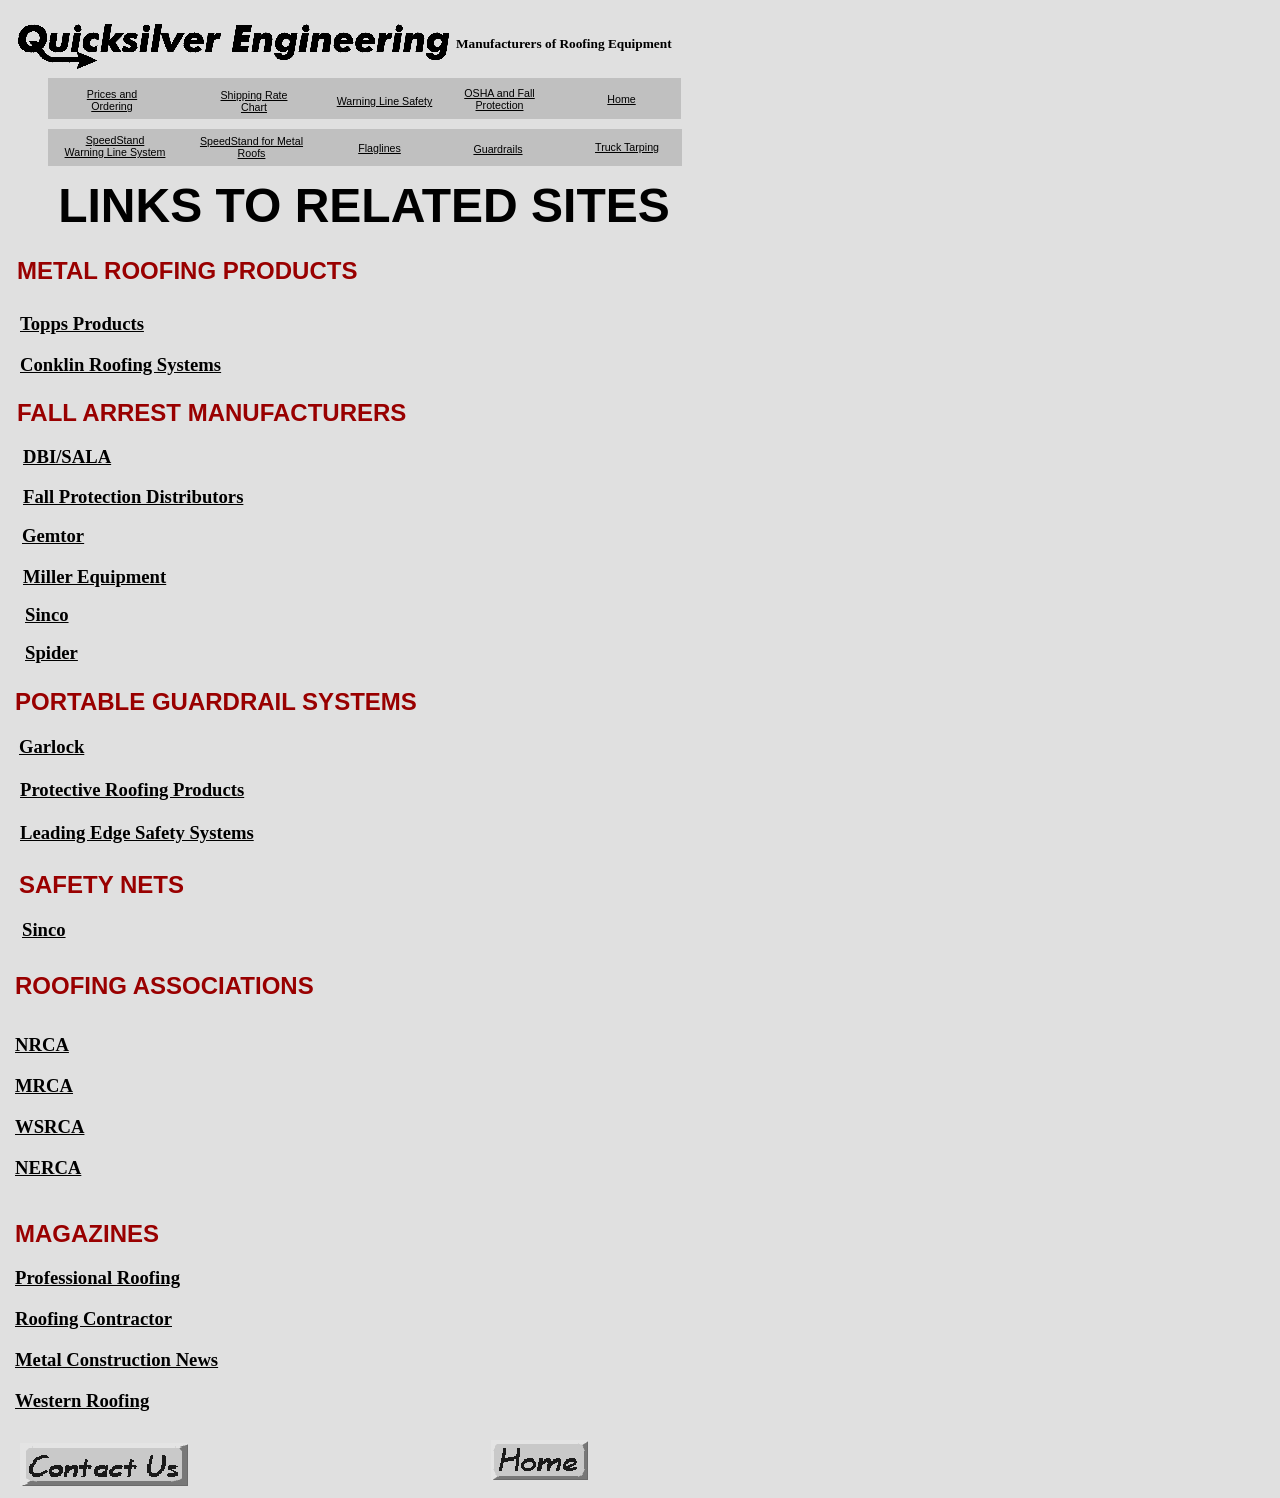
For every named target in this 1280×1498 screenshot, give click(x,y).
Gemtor (53, 535)
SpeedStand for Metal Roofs (251, 147)
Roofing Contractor (93, 1318)
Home (621, 99)
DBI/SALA (67, 456)
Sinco (47, 614)
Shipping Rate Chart (254, 101)
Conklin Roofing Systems (120, 364)
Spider (51, 652)
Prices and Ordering (112, 100)
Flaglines (379, 148)
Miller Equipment (94, 576)
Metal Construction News (116, 1359)
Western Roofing (82, 1400)
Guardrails (497, 149)
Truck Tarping (627, 147)
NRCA (42, 1044)
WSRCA (49, 1126)
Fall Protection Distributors (133, 496)
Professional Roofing (97, 1277)
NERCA (48, 1167)
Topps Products (82, 323)
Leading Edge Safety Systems (137, 832)
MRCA (44, 1085)
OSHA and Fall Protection (499, 99)
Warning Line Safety (385, 101)
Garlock (51, 746)
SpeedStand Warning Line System (115, 146)
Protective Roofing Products (132, 789)
